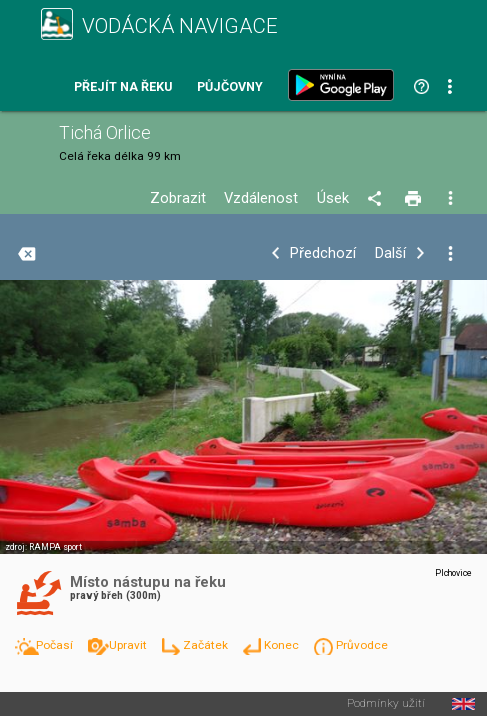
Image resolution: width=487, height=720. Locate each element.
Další (390, 253)
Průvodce (362, 645)
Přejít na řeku (123, 87)
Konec (283, 645)
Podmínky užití (386, 704)
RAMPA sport (55, 547)
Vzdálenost (261, 198)
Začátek (207, 645)
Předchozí (323, 253)
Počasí (56, 645)
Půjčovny (230, 87)
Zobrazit (178, 198)
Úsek (333, 198)
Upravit (129, 645)
